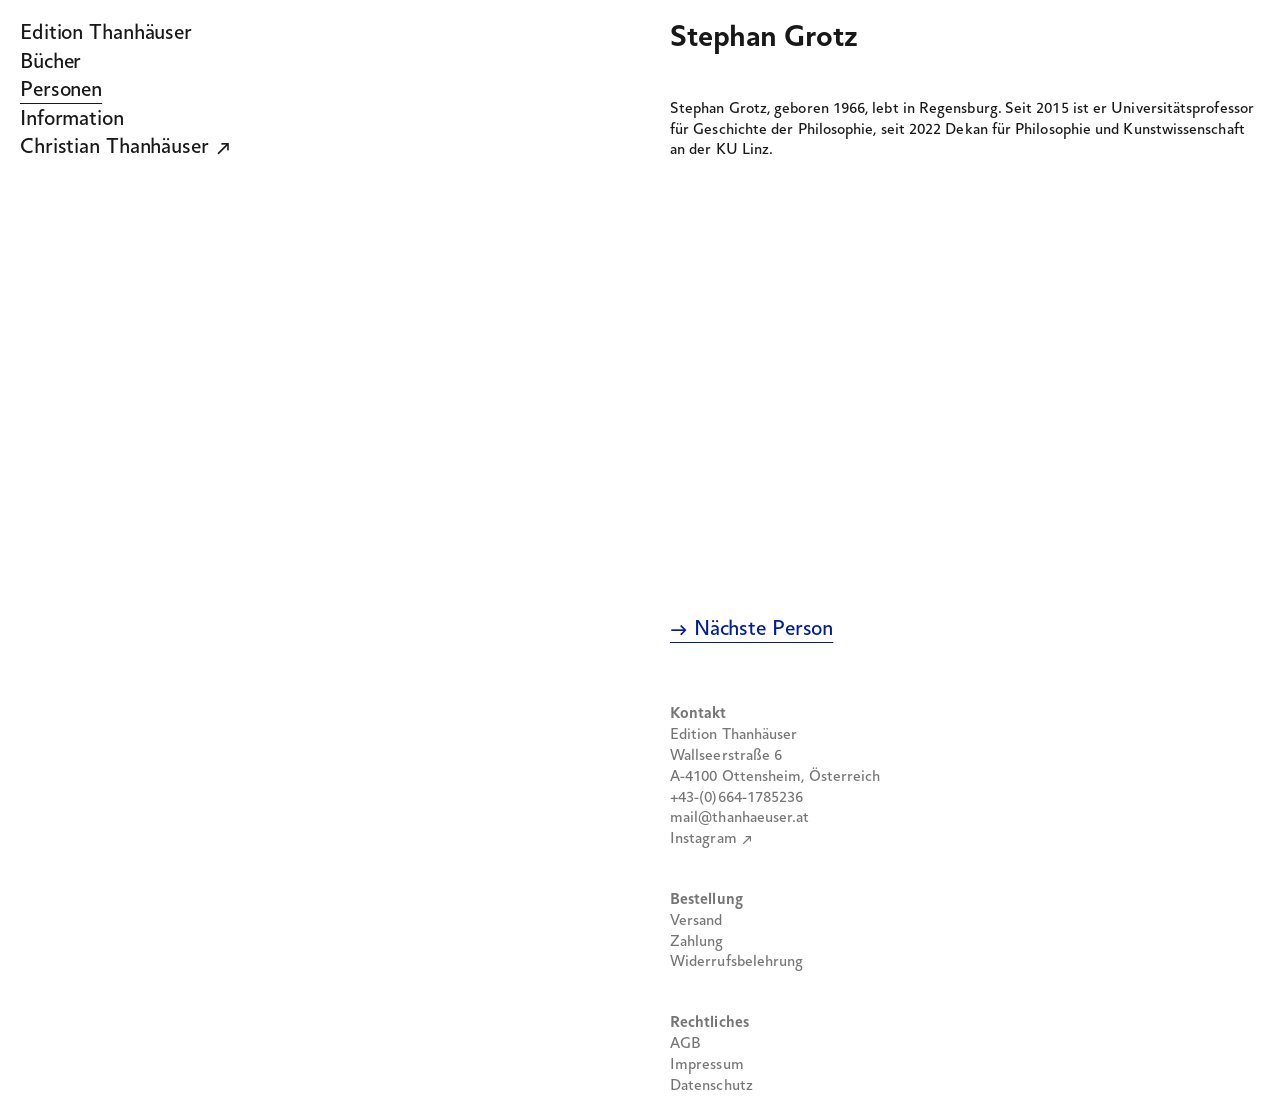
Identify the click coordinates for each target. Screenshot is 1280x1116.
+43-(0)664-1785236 (736, 798)
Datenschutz (711, 1086)
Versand (696, 921)
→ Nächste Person (751, 629)
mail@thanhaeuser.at (740, 818)
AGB (685, 1044)
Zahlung (697, 942)
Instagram (703, 839)
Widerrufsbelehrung (736, 962)
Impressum (707, 1065)
